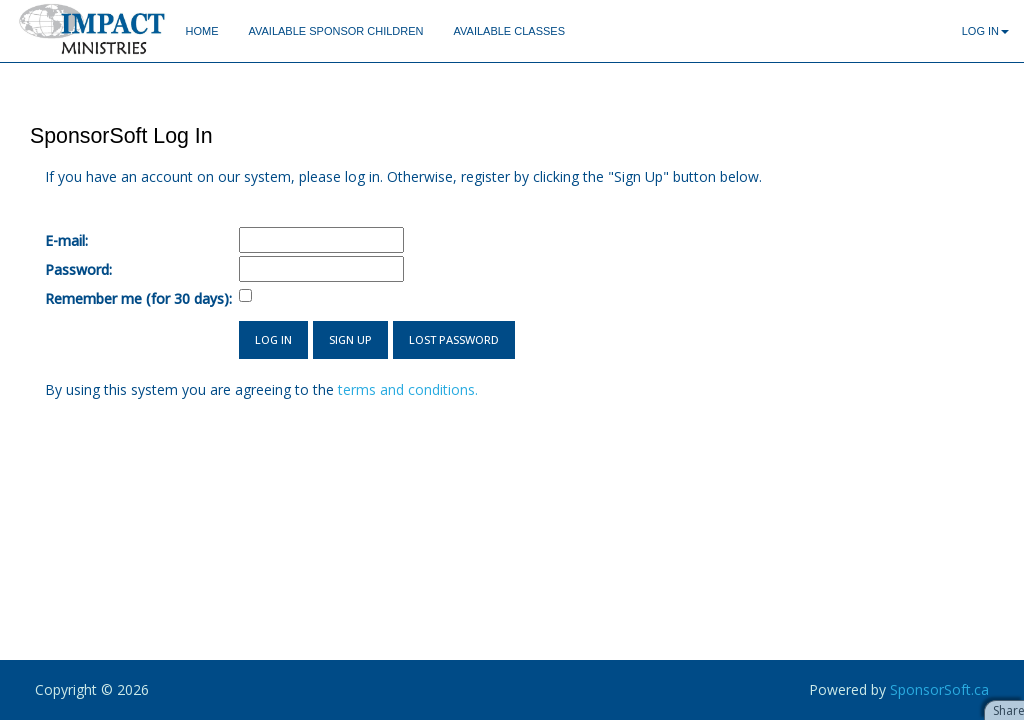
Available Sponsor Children (335, 31)
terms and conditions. (408, 389)
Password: (78, 269)
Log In (985, 31)
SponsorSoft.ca (939, 689)
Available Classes (509, 31)
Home (201, 31)
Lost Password (454, 339)
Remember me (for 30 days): (138, 298)
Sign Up (350, 339)
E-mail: (66, 240)
